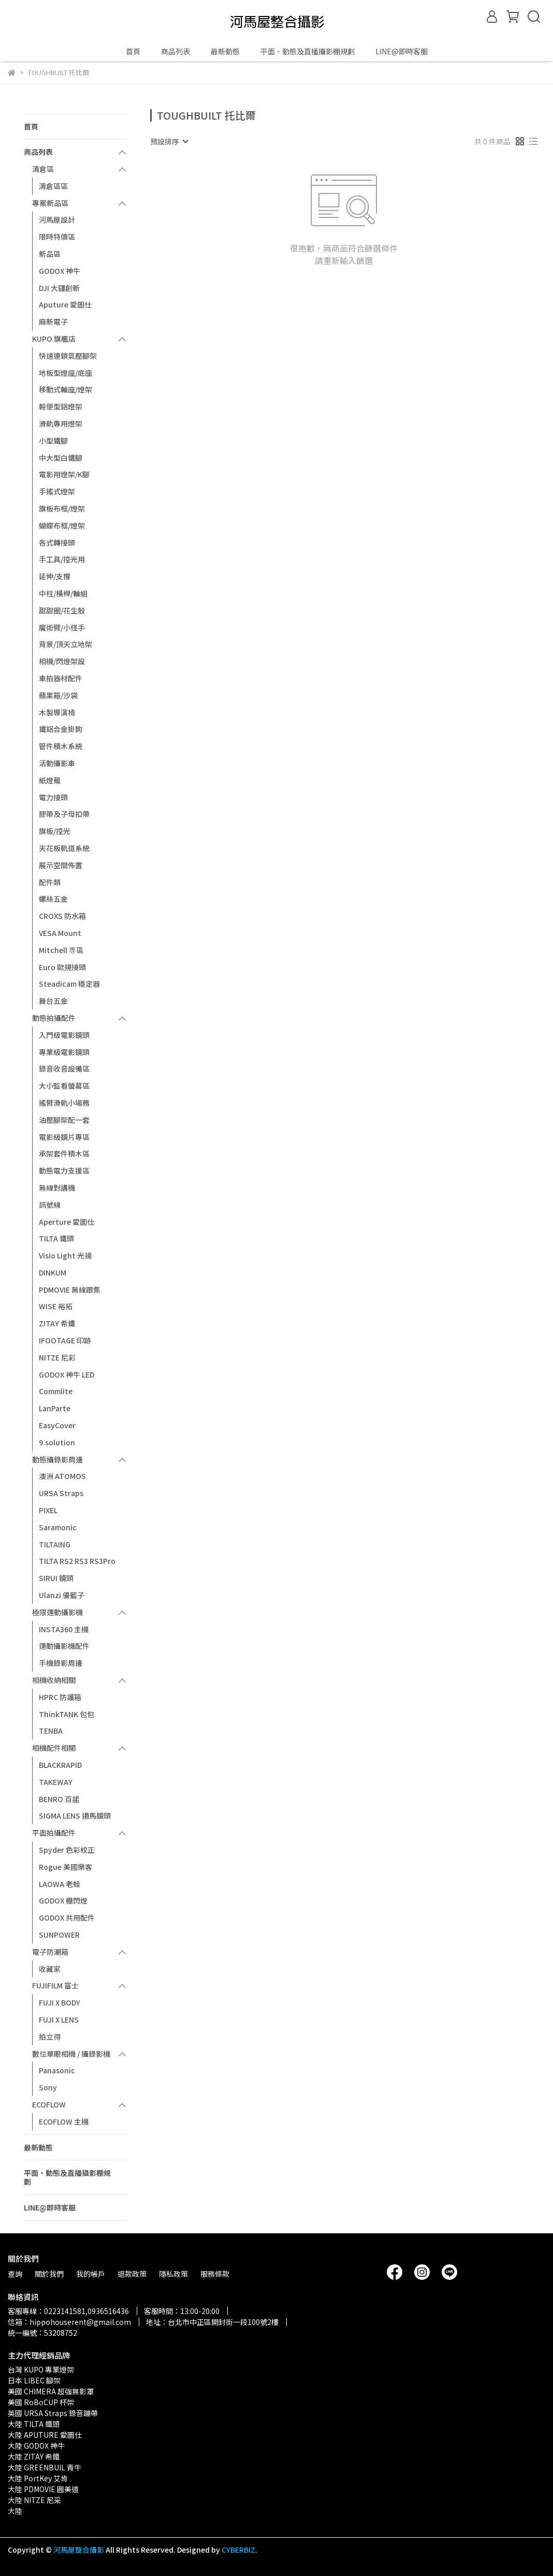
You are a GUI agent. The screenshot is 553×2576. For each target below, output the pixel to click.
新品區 (50, 253)
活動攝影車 (57, 763)
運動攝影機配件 (64, 1646)
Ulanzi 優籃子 (61, 1595)
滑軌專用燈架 (60, 423)
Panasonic (57, 2070)
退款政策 (132, 2273)
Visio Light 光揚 (65, 1255)
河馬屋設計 (57, 219)
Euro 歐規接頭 (62, 967)
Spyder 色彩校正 (67, 1850)
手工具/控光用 (62, 559)
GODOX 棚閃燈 (63, 1900)
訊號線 (50, 1204)
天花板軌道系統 (64, 848)
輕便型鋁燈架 (60, 406)
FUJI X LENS (59, 2019)
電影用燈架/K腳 (64, 474)
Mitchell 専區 (61, 950)
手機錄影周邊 (60, 1663)
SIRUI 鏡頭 (56, 1578)
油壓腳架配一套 (64, 1120)
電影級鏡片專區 (64, 1137)
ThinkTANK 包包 (66, 1714)
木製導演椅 (57, 712)
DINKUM (52, 1272)
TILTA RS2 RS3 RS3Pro (77, 1561)
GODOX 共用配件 (67, 1917)
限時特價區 (57, 236)
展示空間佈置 (60, 865)
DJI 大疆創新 (59, 288)
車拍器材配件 (60, 678)
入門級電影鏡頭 (64, 1035)
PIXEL (48, 1510)
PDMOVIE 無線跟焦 (69, 1289)
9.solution (57, 1442)
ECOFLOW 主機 (64, 2121)
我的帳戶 (90, 2273)
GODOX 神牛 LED (66, 1374)
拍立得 (50, 2036)
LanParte (54, 1408)
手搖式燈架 (57, 491)
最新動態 (225, 51)
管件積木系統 (60, 746)
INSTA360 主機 (64, 1629)
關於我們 (49, 2273)
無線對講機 (57, 1187)
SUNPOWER (59, 1934)
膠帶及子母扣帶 (64, 814)
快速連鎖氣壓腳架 (68, 355)
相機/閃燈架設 (62, 661)
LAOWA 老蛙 (59, 1884)
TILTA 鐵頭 (56, 1238)
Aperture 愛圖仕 (66, 1222)
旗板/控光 (54, 831)
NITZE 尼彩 (57, 1357)
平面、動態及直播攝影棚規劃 (307, 51)
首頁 (133, 51)
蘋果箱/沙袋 (58, 695)
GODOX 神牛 (59, 271)
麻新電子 (53, 321)
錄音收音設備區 (64, 1068)
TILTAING (54, 1544)
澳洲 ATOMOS (62, 1476)
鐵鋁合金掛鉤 (60, 729)
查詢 (15, 2273)
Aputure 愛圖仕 (65, 304)
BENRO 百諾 (59, 1799)
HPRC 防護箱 (60, 1697)
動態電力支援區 (64, 1170)
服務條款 (214, 2273)
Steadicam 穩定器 (69, 983)
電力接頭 (53, 797)
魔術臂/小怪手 (62, 627)
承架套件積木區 (64, 1153)
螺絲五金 (53, 899)
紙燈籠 (50, 780)
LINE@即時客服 (401, 51)
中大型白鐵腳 (60, 457)
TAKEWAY (55, 1782)
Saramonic (58, 1527)
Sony (48, 2087)
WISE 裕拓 (55, 1306)
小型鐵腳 (53, 440)
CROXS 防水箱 (62, 916)
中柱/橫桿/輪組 (63, 593)
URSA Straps (61, 1493)
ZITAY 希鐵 (57, 1323)
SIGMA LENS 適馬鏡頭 (75, 1815)
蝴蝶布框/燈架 (62, 525)
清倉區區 (53, 186)
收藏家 (50, 1969)
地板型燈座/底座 (65, 373)
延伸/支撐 (54, 576)
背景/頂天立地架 (65, 644)
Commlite (55, 1391)
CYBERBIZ (238, 2549)
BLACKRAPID (60, 1765)
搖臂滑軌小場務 (64, 1102)
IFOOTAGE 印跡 (65, 1340)
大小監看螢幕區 (64, 1085)
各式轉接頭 (57, 542)
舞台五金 (53, 1001)
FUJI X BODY (59, 2002)
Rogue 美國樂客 (65, 1867)
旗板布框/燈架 (62, 508)
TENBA (51, 1730)
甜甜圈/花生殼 (62, 610)
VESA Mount (60, 933)
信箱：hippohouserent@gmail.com (69, 2322)
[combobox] (168, 141)
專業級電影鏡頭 (64, 1052)
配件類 (50, 882)
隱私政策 (173, 2273)
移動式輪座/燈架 (65, 389)
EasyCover (57, 1425)
